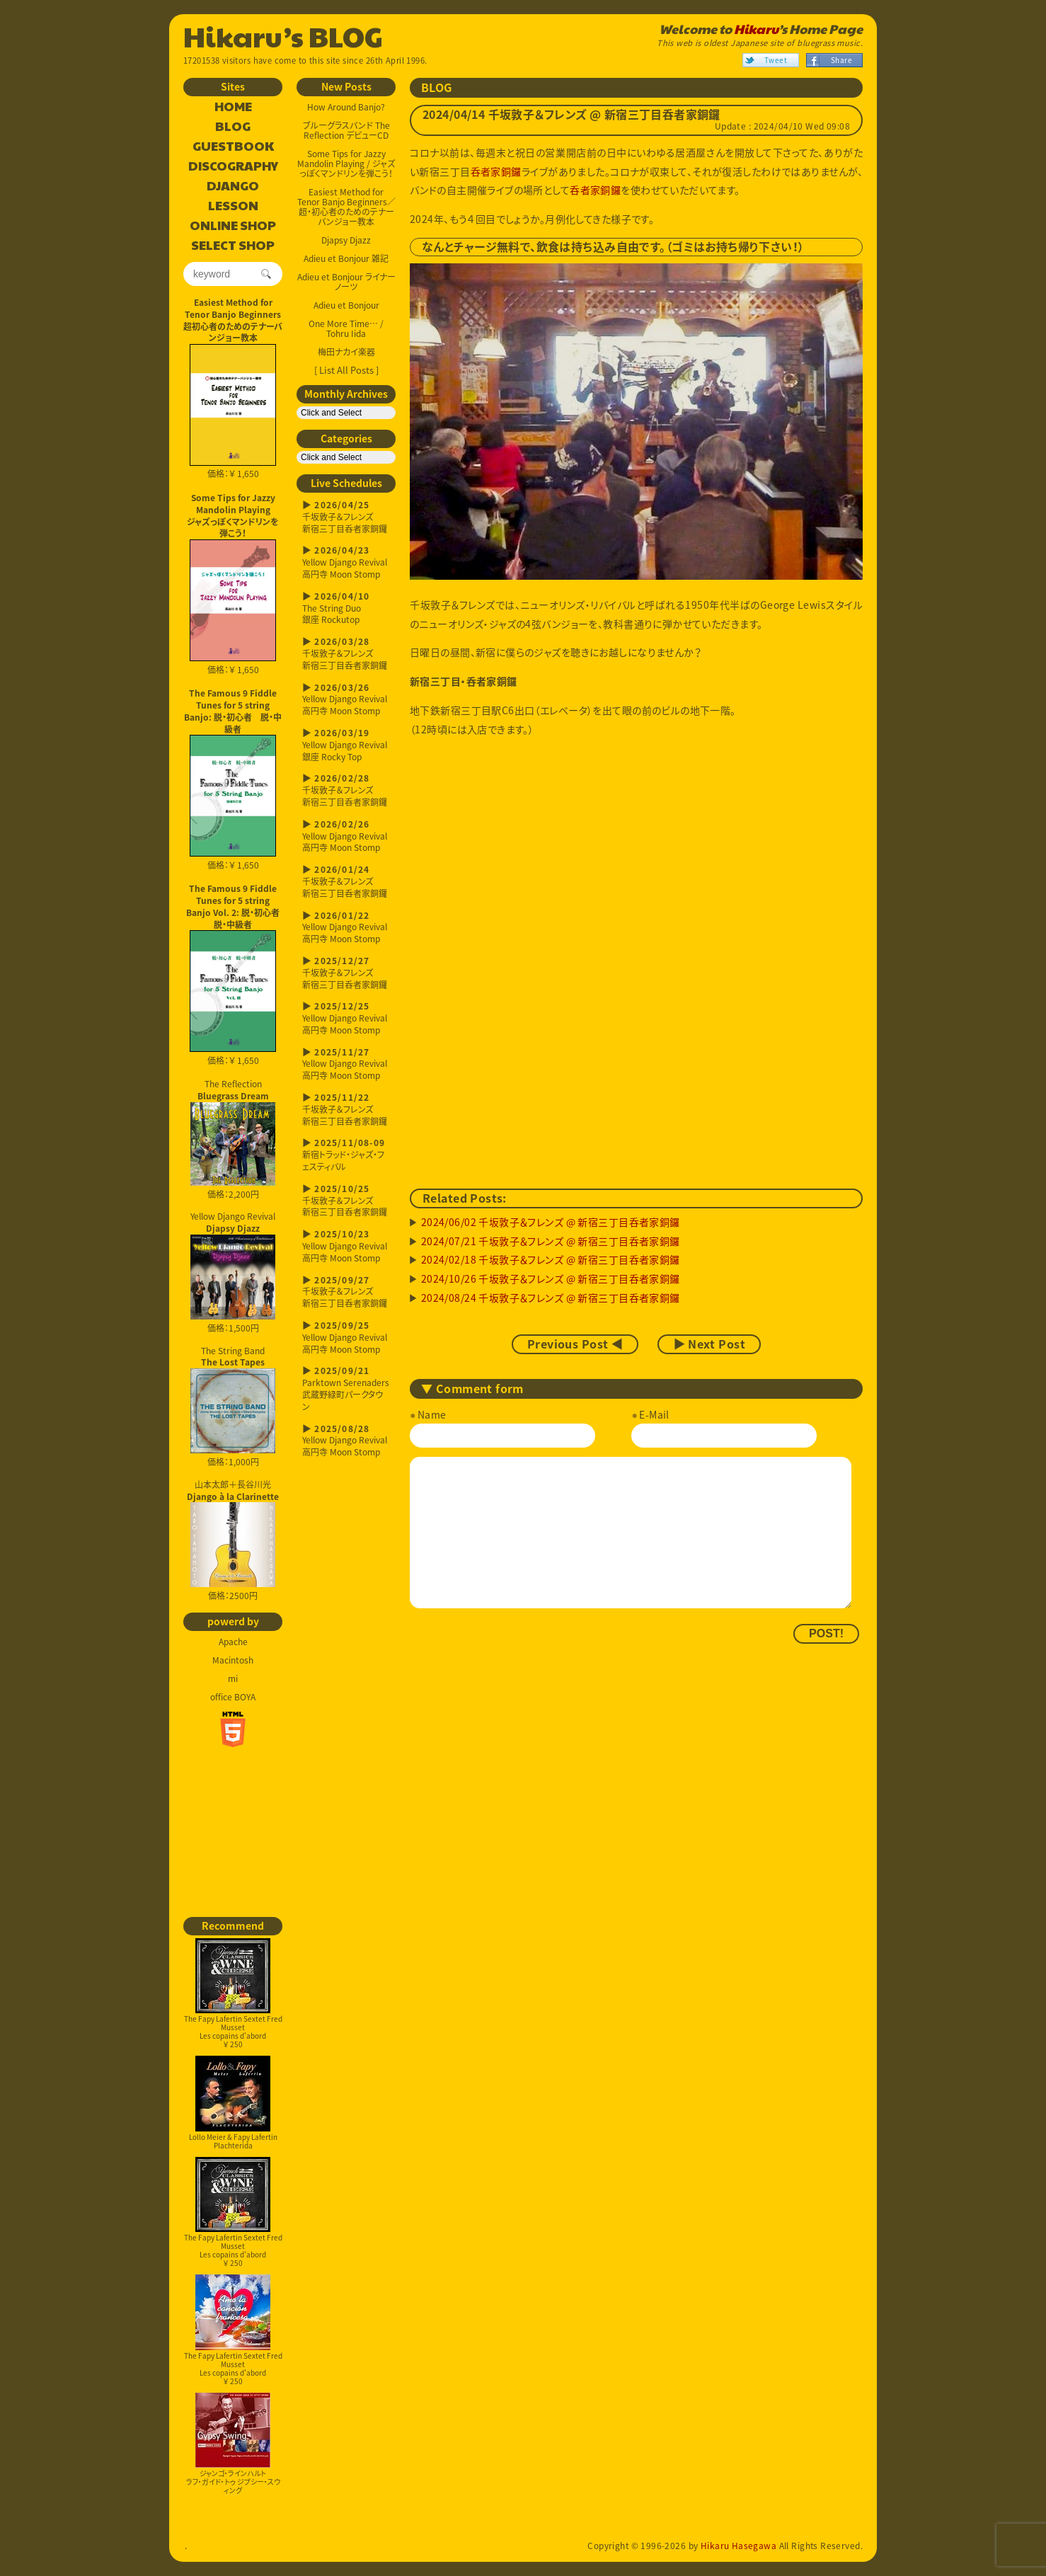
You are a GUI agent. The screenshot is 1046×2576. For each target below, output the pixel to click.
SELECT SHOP (233, 245)
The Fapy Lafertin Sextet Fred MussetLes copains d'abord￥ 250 (233, 1993)
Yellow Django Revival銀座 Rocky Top (346, 745)
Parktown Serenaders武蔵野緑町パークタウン (346, 1388)
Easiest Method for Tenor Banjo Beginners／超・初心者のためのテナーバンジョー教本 (346, 206)
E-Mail (654, 1414)
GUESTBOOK (233, 146)
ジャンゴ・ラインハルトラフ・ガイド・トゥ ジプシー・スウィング (233, 2444)
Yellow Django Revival (232, 1265)
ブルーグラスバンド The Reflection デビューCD (346, 130)
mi (233, 1678)
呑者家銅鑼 (496, 171)
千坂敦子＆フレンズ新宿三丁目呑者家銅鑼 (346, 517)
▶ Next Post (709, 1344)
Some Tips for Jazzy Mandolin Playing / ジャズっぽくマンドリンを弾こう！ (346, 163)
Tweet (775, 60)
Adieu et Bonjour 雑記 (346, 258)
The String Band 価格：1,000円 (232, 1406)
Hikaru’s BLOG (283, 35)
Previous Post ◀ (575, 1344)
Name (432, 1414)
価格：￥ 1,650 (233, 412)
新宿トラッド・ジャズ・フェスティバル (346, 1155)
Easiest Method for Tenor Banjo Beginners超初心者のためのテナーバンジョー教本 (232, 320)
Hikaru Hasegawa (738, 2545)
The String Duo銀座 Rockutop (346, 608)
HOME (233, 107)
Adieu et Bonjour (346, 305)
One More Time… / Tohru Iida (346, 328)
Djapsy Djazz (346, 240)
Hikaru (756, 29)
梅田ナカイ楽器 (346, 351)
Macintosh (232, 1660)
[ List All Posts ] (346, 370)
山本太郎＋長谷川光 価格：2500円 (233, 1540)
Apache (233, 1641)
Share (841, 60)
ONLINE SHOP (233, 226)
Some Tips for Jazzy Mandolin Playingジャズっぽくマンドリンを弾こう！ (233, 515)
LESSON (233, 206)
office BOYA (232, 1696)
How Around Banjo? (346, 107)
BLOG (233, 126)
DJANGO (233, 186)
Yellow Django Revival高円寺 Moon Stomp (346, 562)
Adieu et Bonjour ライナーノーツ (346, 281)
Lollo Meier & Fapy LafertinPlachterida (233, 2103)
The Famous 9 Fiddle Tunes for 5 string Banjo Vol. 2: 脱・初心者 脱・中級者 (234, 906)
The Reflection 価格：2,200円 (232, 1139)
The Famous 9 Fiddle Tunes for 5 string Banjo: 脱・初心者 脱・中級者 (233, 711)
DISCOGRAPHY (233, 166)
